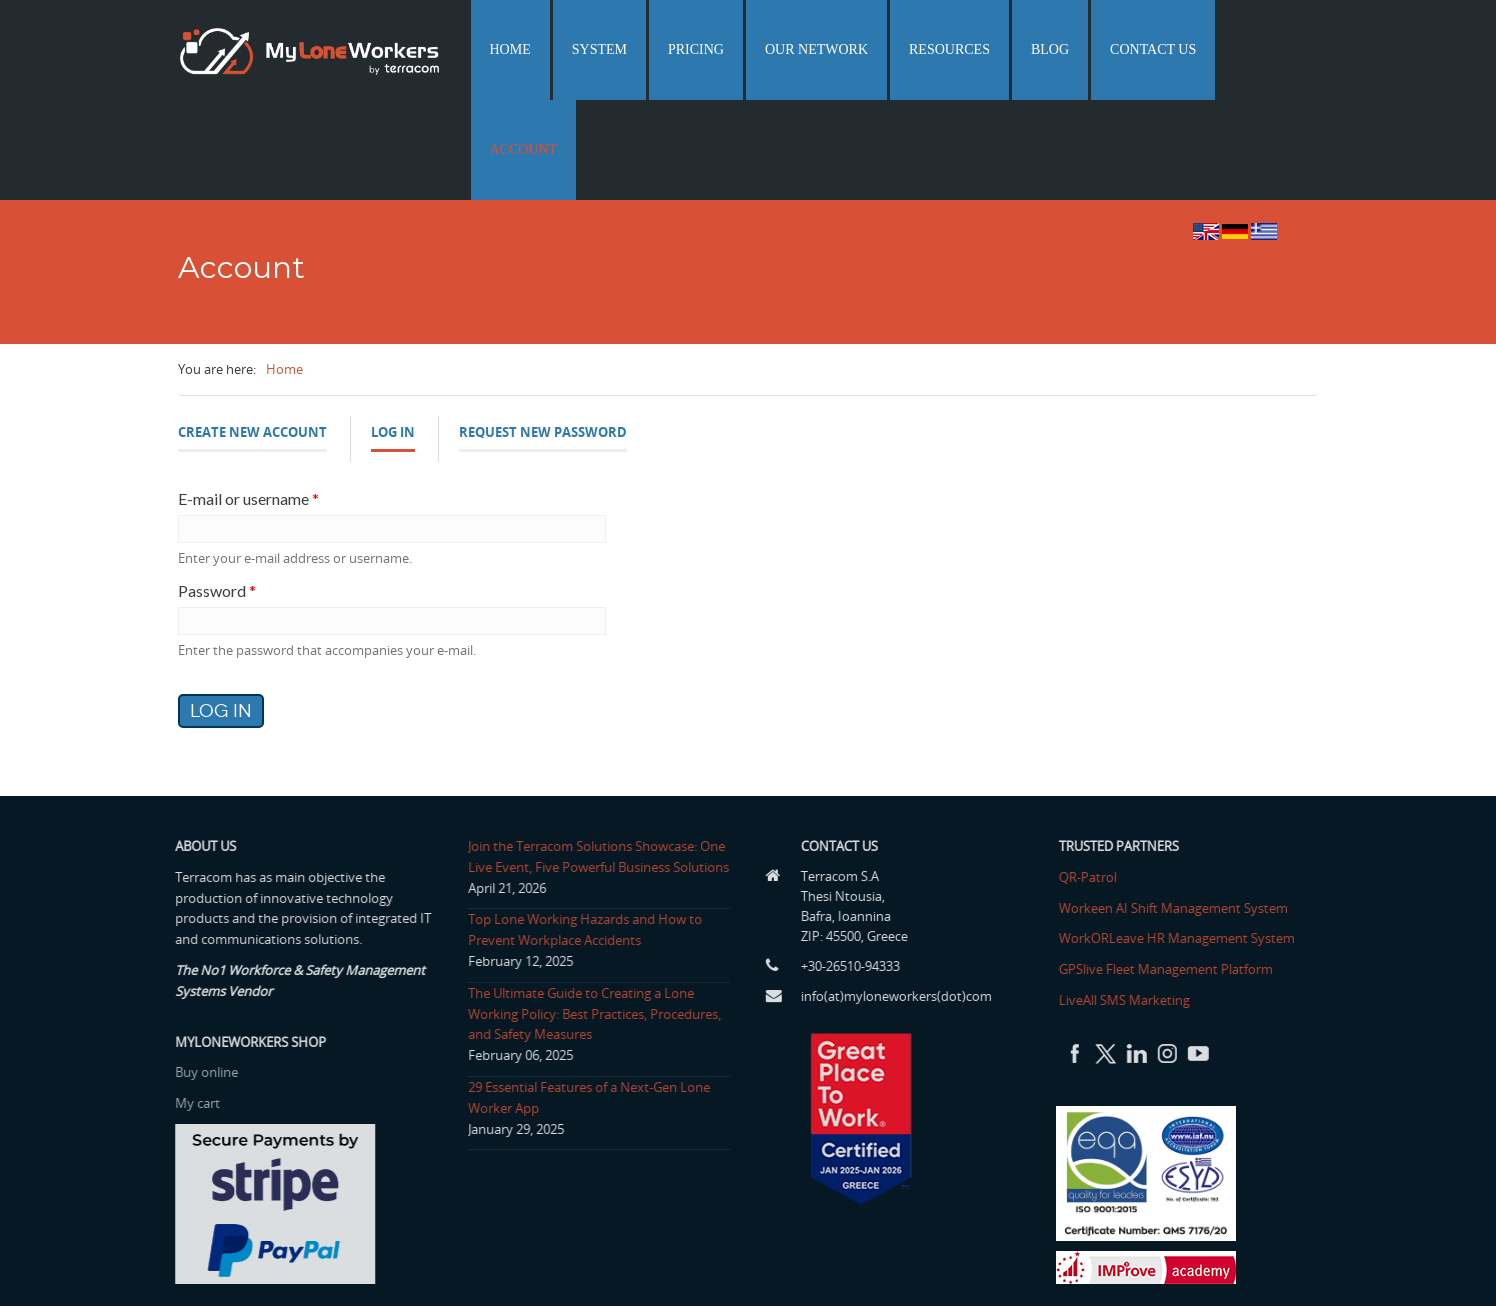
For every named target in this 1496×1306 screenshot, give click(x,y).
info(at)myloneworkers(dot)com (901, 896)
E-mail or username (248, 398)
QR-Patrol (1093, 777)
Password (217, 490)
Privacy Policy (1271, 1268)
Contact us (1167, 49)
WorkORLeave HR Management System (1182, 838)
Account (1270, 49)
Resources (993, 49)
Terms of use (1173, 1268)
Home (614, 49)
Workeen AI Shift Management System (1178, 808)
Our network (875, 49)
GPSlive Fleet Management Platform (1171, 869)
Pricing (770, 49)
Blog (1079, 49)
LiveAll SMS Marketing (1129, 900)
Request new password (543, 332)
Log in (393, 337)
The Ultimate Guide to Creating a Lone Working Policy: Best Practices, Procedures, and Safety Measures (588, 914)
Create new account (252, 332)
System (688, 49)
